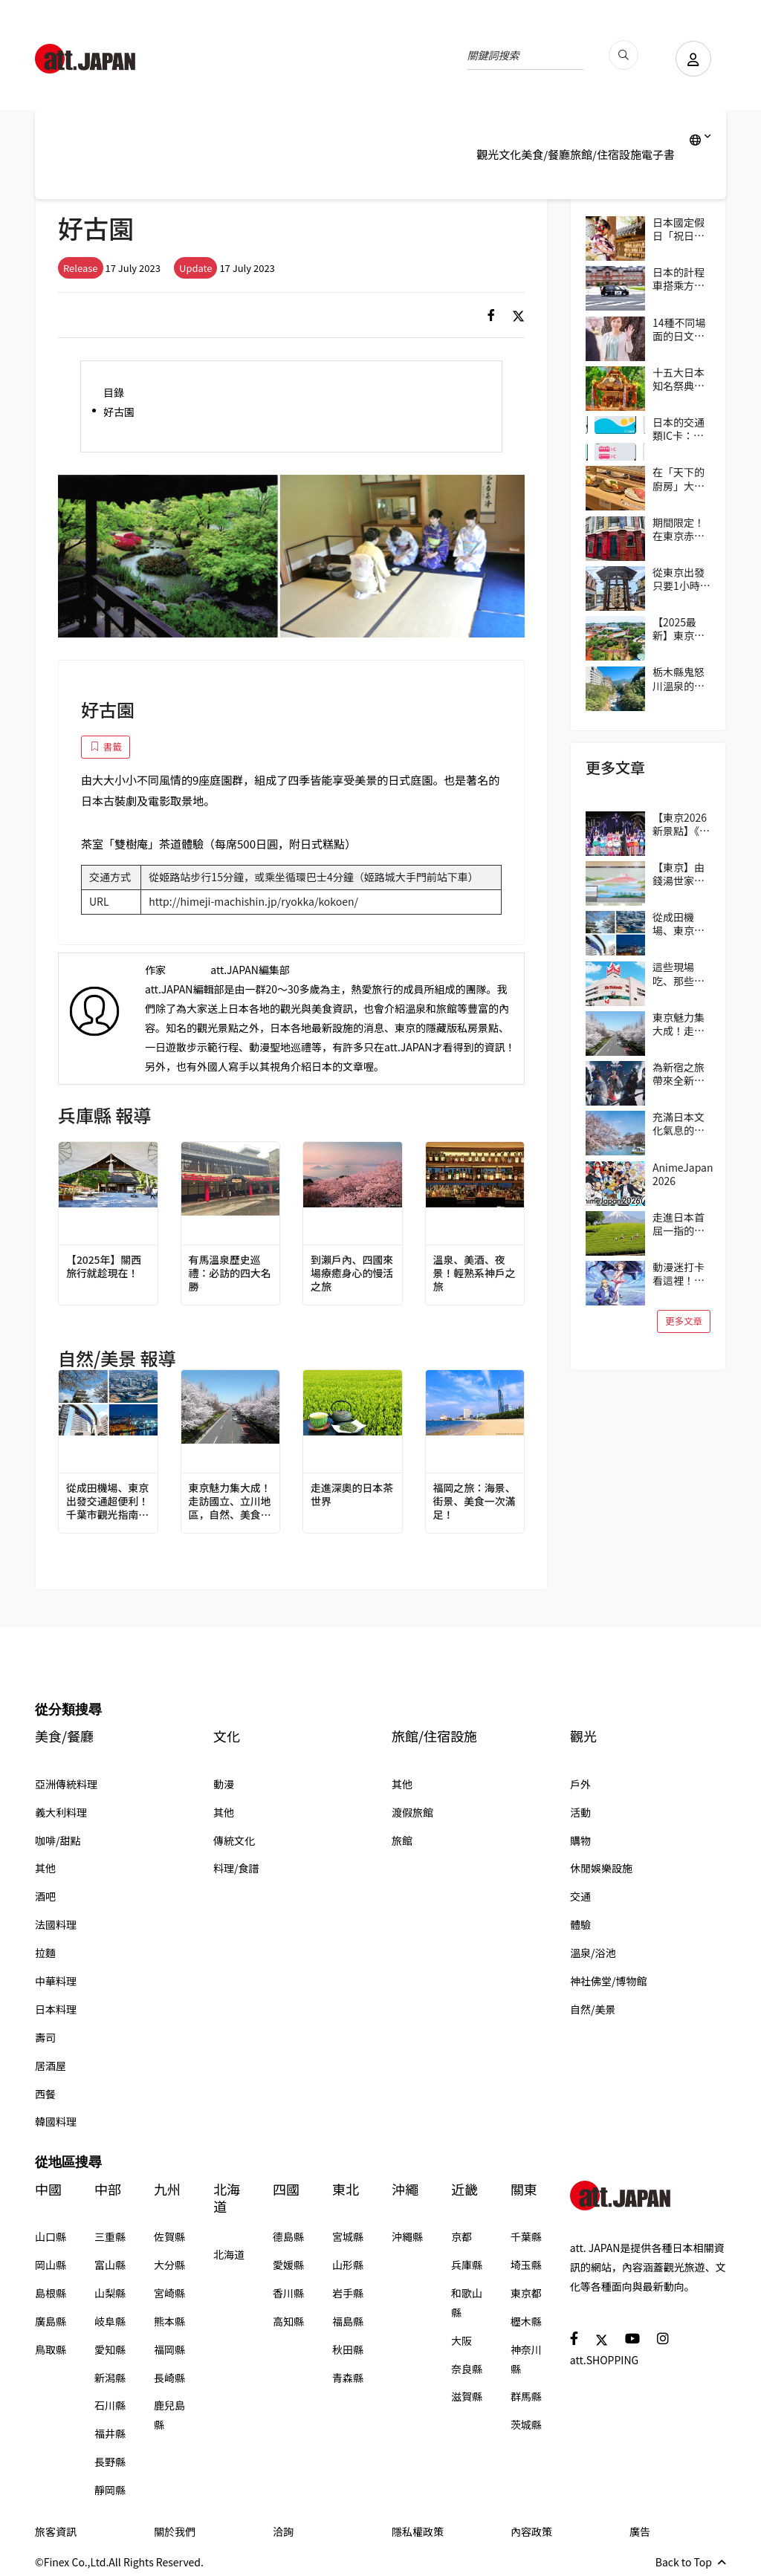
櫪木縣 (526, 2321)
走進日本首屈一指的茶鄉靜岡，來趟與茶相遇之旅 (678, 1223)
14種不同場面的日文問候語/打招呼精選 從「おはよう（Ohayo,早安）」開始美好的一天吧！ (681, 329)
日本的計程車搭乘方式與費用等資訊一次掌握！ (678, 278)
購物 (580, 1840)
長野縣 (110, 2461)
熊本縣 (169, 2321)
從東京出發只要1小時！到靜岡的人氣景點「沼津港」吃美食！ (681, 578)
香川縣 (288, 2292)
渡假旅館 (412, 1812)
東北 (345, 2189)
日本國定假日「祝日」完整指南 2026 (678, 228)
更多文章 (683, 1321)
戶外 (580, 1784)
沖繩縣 (407, 2236)
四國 (286, 2189)
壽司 (45, 2037)
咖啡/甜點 (58, 1840)
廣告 (639, 2531)
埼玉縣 (526, 2264)
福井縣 (110, 2433)
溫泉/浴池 (593, 1952)
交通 (580, 1896)
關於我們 (174, 2531)
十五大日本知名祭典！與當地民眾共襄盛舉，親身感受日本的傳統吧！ (678, 379)
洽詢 (283, 2531)
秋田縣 (347, 2349)
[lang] (700, 139)
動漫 (223, 1784)
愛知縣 (110, 2349)
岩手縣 (347, 2292)
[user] (692, 58)
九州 (167, 2189)
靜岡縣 (110, 2489)
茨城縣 (526, 2424)
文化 (510, 154)
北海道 (226, 2198)
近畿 (464, 2189)
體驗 (580, 1924)
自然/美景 (593, 2009)
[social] (491, 315)
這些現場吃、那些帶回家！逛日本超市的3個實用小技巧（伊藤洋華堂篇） (681, 973)
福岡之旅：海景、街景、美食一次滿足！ (474, 1501)
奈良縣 (466, 2368)
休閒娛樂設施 (601, 1867)
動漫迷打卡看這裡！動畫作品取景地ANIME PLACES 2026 (678, 1273)
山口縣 (50, 2236)
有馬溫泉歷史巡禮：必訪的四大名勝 (230, 1273)
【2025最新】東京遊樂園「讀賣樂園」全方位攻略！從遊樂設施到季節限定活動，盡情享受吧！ (678, 628)
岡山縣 (50, 2264)
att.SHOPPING (604, 2359)
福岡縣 (169, 2349)
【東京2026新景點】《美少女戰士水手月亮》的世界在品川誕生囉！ (681, 824)
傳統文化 (234, 1840)
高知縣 (288, 2321)
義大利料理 (61, 1812)
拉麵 (45, 1952)
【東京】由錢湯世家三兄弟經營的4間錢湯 (681, 873)
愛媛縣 (288, 2264)
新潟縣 (110, 2377)
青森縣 (347, 2377)
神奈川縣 (526, 2359)
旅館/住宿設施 (605, 154)
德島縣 (288, 2236)
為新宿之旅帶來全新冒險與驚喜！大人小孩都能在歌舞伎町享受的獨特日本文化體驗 (678, 1073)
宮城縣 (347, 2236)
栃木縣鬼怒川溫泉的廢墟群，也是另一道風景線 (678, 678)
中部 (107, 2189)
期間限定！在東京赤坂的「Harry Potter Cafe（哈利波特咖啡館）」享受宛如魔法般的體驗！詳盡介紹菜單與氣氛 (681, 529)
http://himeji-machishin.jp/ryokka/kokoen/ (253, 901)
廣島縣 (50, 2321)
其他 (45, 1867)
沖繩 (405, 2189)
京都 (461, 2236)
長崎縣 (169, 2377)
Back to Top (690, 2561)
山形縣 (347, 2264)
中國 (48, 2189)
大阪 (461, 2340)
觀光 (487, 154)
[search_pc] (622, 55)
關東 (524, 2189)
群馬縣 (526, 2396)
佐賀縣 (169, 2236)
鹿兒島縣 (169, 2415)
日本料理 (56, 2009)
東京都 (526, 2292)
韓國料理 (56, 2121)
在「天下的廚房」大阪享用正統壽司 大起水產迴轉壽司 (679, 478)
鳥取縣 (50, 2349)
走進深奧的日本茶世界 (352, 1494)
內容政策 (531, 2531)
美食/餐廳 (545, 154)
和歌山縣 (466, 2302)
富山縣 (110, 2264)
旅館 (402, 1840)
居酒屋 (50, 2065)
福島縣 (347, 2321)
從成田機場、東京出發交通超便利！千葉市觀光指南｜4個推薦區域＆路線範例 (107, 1501)
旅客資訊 (56, 2531)
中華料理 (56, 1980)
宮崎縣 (169, 2292)
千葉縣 (526, 2236)
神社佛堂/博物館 (608, 1980)
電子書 (658, 154)
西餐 (45, 2093)
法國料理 (56, 1924)
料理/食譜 (236, 1867)
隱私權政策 (418, 2531)
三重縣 (110, 2236)
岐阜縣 (110, 2321)
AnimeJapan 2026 (682, 1174)
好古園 (119, 411)
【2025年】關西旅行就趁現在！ (104, 1266)
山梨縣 (110, 2292)
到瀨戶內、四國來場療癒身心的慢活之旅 (352, 1273)
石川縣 (110, 2405)
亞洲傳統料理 (66, 1784)
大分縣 (169, 2264)
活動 (580, 1812)
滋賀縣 (466, 2396)
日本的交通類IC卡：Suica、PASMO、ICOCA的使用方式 (678, 428)
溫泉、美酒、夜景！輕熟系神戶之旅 (474, 1273)
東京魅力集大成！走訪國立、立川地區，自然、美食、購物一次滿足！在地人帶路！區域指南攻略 (230, 1501)
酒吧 (45, 1896)
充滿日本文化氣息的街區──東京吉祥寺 (678, 1123)
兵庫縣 (466, 2264)
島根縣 (50, 2292)
